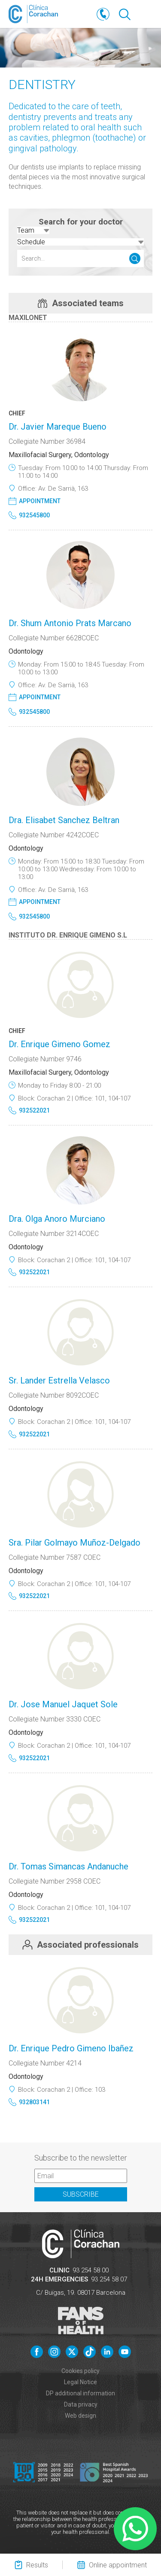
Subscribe (81, 2194)
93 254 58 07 (109, 2279)
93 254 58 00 (91, 2270)
